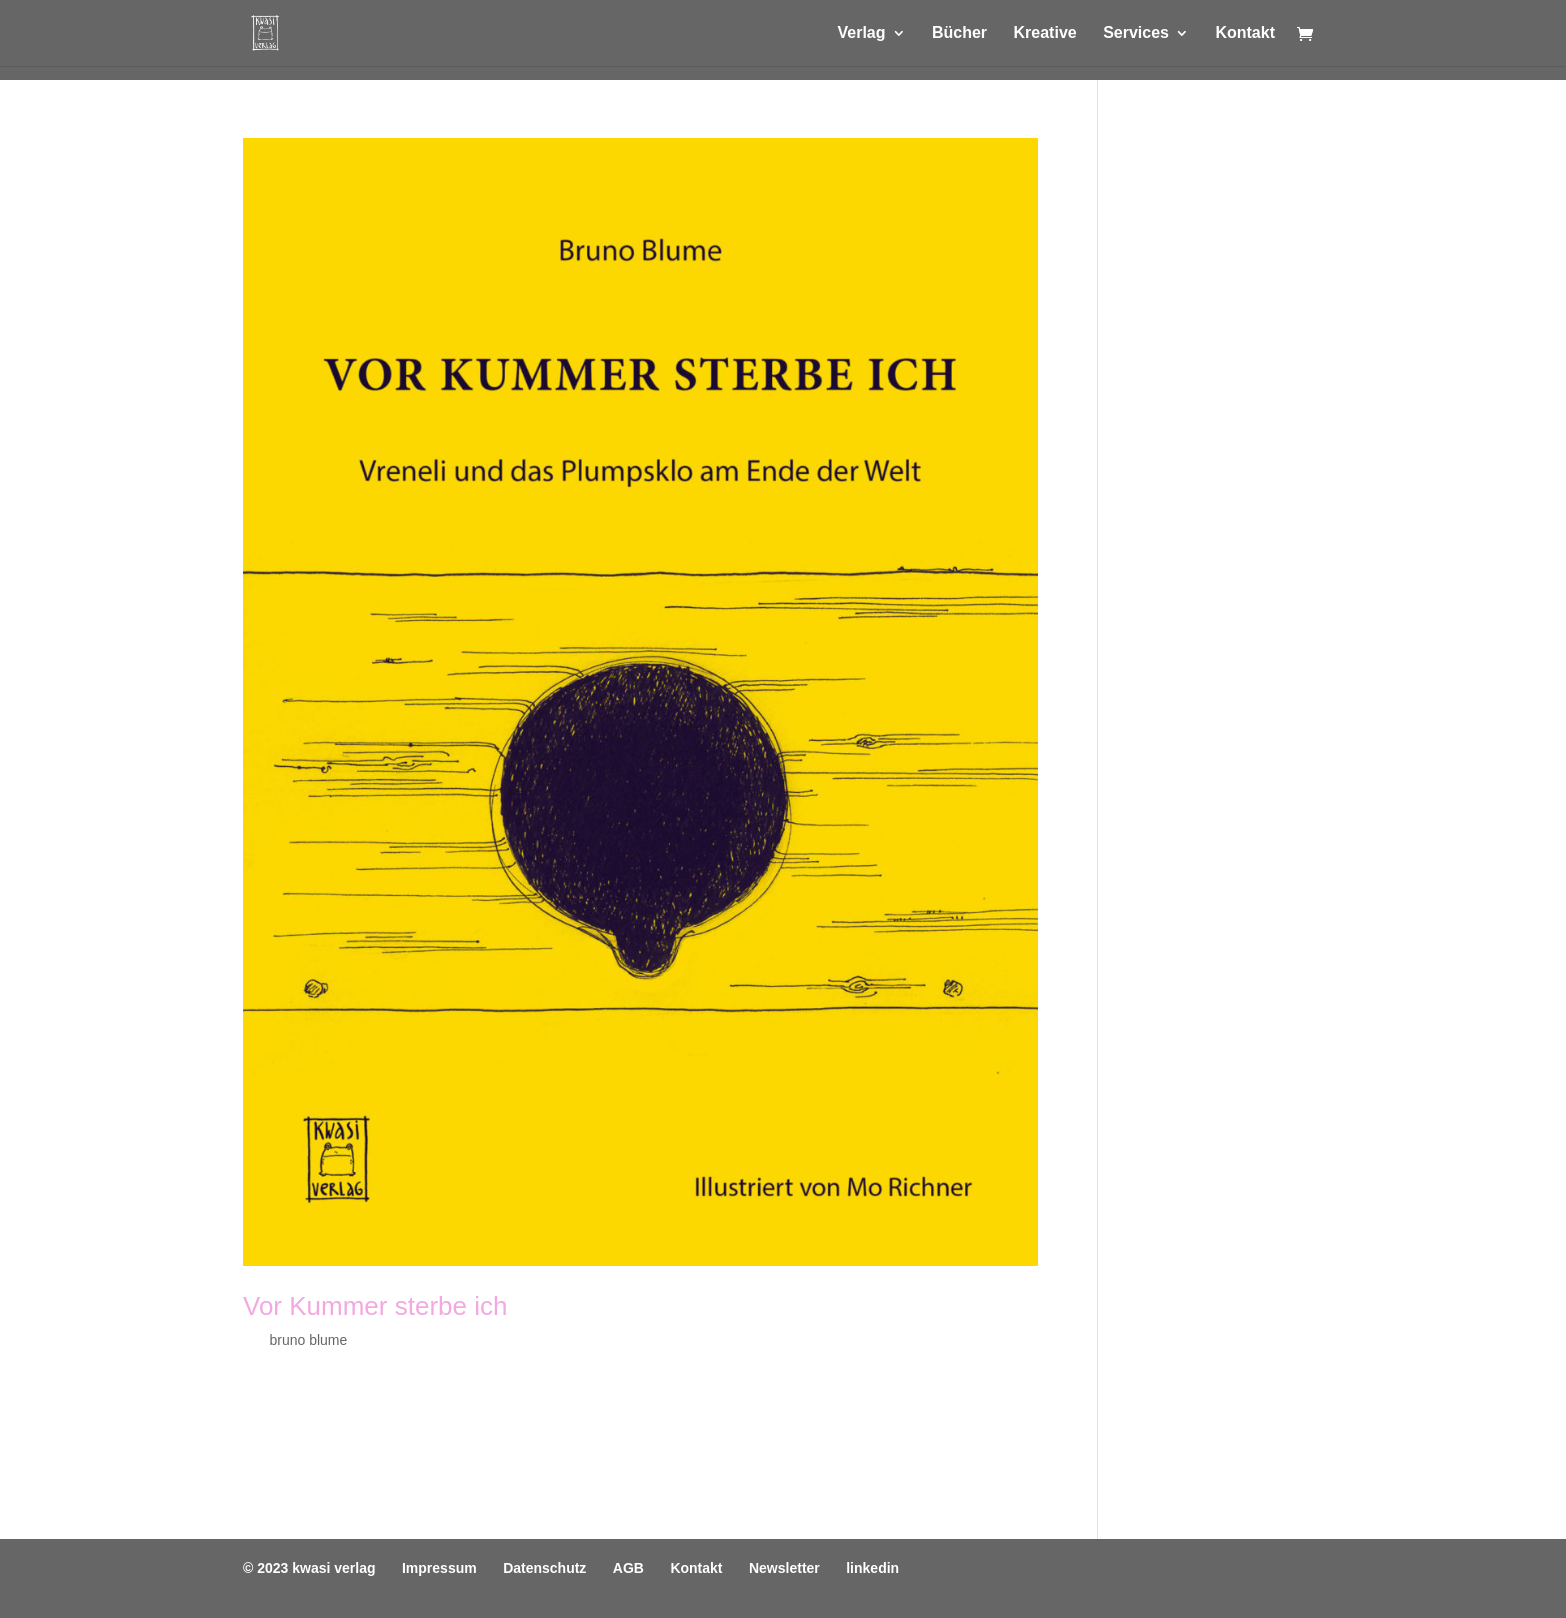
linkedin (872, 1568)
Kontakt (1245, 33)
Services (1136, 33)
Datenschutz (544, 1568)
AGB (628, 1568)
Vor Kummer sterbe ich (375, 1306)
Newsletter (784, 1568)
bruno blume (308, 1340)
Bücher (959, 33)
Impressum (439, 1568)
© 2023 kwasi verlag (309, 1568)
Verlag (861, 33)
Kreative (1045, 33)
